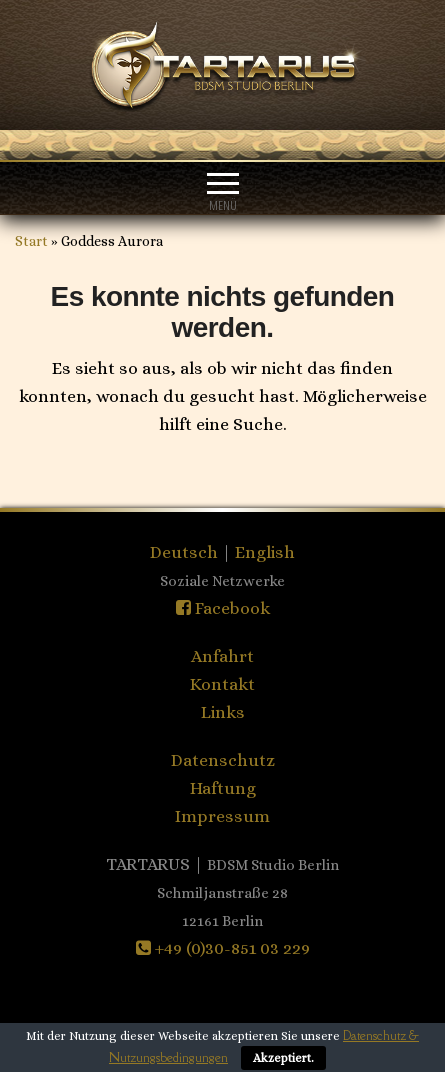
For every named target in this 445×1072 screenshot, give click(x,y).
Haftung (223, 788)
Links (223, 712)
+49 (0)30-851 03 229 (223, 948)
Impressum (222, 816)
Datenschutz (223, 760)
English (265, 552)
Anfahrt (222, 656)
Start (31, 241)
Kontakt (222, 684)
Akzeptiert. (283, 1058)
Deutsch (186, 552)
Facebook (223, 608)
